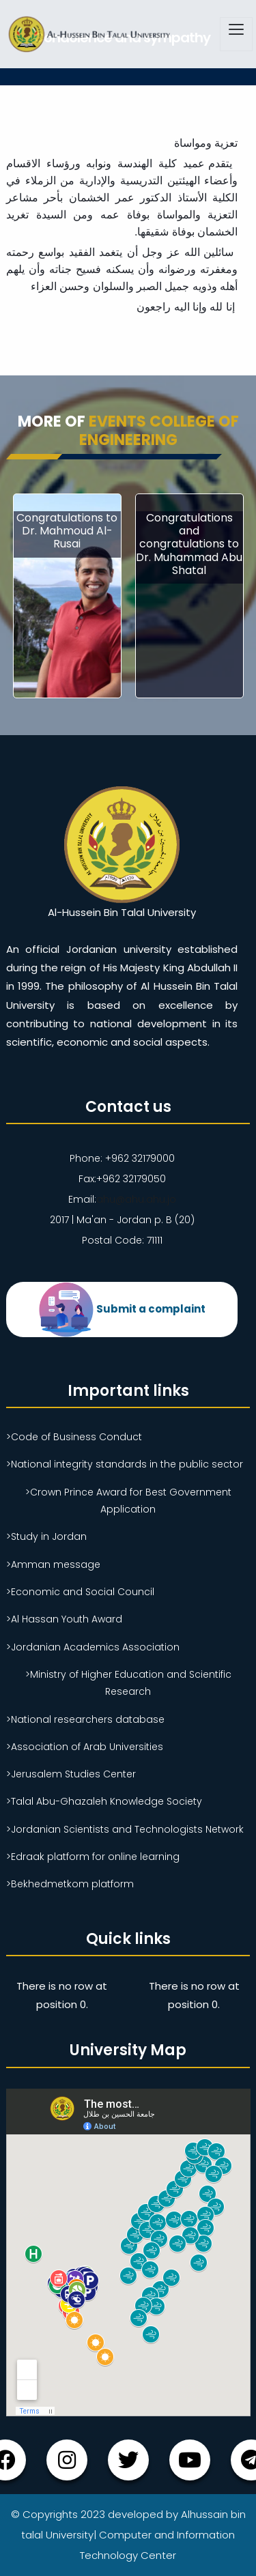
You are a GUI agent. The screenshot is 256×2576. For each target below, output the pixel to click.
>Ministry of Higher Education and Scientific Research (128, 1683)
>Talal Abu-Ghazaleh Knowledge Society (104, 1801)
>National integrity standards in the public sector (124, 1464)
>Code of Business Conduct (74, 1437)
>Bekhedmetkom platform (70, 1884)
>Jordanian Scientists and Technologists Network (125, 1829)
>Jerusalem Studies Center (71, 1774)
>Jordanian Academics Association (93, 1647)
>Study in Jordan (46, 1536)
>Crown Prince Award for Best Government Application (128, 1500)
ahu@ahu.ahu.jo (136, 1199)
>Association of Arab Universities (84, 1747)
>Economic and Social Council (80, 1592)
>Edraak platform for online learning (93, 1856)
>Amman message (53, 1564)
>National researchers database (85, 1719)
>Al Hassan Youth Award (64, 1619)
